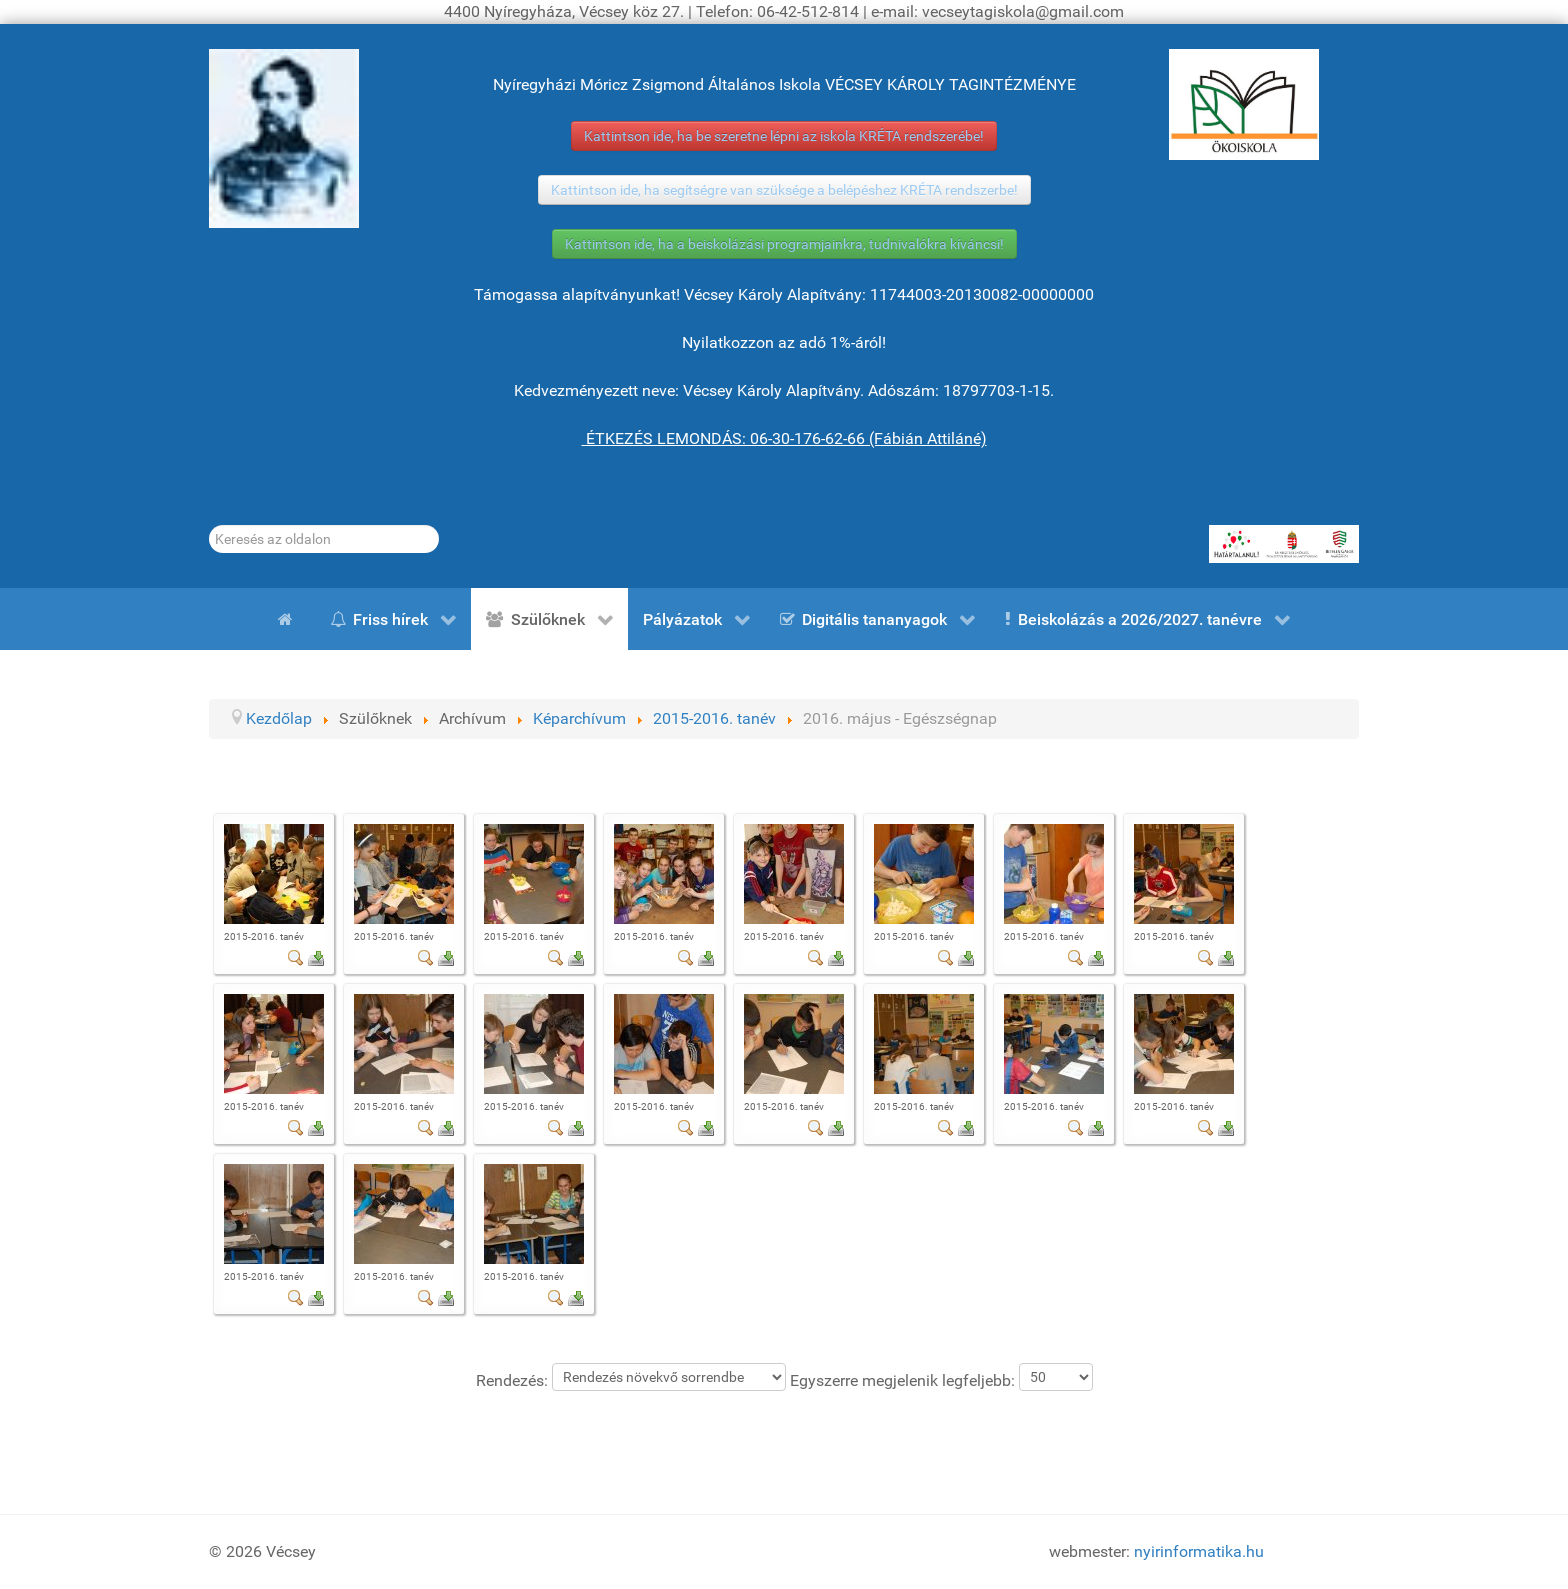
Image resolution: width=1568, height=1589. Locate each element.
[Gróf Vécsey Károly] (284, 138)
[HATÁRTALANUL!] (1284, 544)
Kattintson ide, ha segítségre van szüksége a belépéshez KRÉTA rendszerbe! (784, 190)
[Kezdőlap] (289, 619)
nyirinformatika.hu (1199, 1551)
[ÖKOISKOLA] (1244, 104)
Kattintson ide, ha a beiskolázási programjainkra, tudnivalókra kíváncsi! (784, 244)
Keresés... (209, 525)
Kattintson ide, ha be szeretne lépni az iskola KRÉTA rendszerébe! (784, 136)
